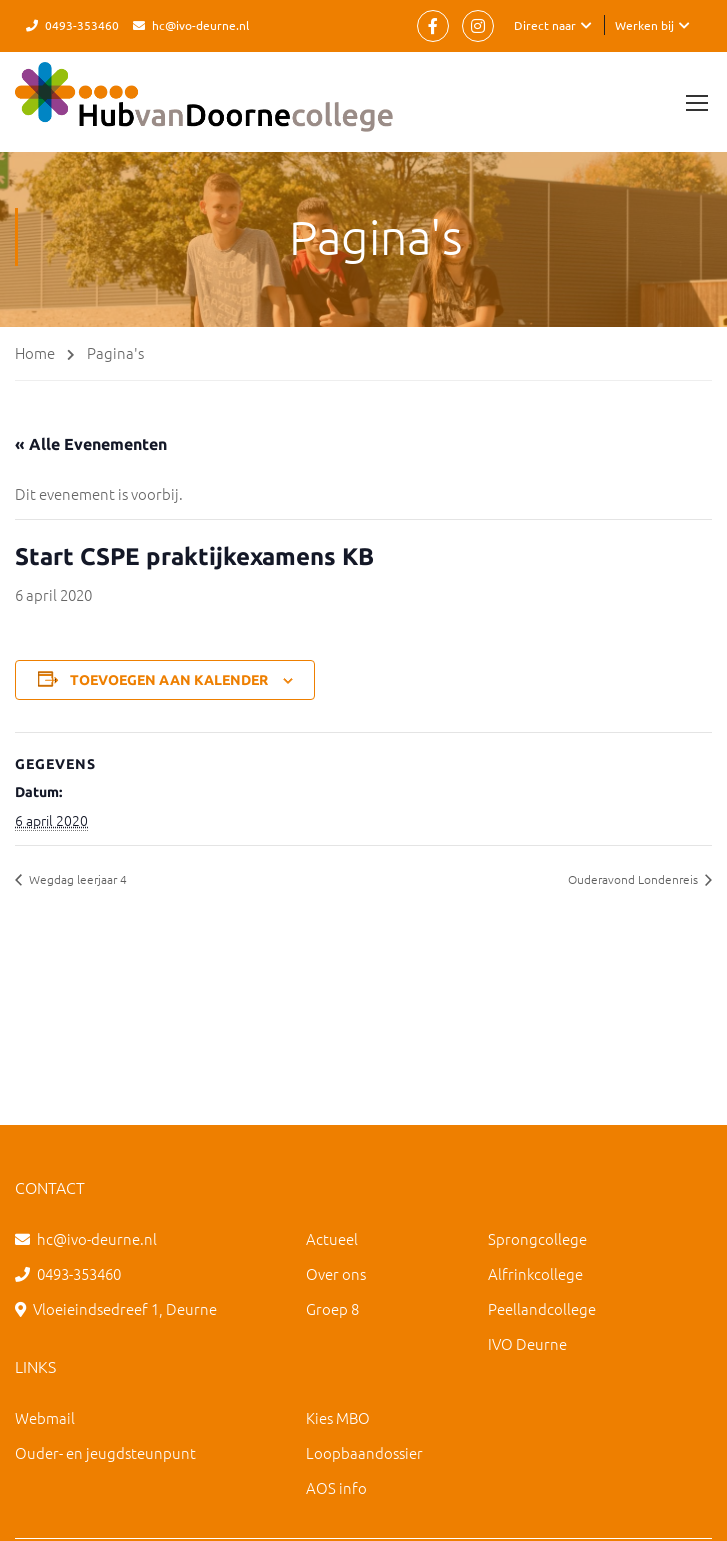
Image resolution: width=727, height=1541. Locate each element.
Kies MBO (338, 1417)
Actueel (332, 1238)
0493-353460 (82, 25)
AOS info (336, 1487)
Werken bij (644, 25)
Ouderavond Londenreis (634, 879)
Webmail (45, 1417)
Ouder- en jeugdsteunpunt (105, 1452)
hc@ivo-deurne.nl (200, 25)
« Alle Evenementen (91, 444)
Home (35, 352)
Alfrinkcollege (535, 1273)
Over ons (336, 1273)
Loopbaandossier (364, 1452)
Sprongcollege (537, 1238)
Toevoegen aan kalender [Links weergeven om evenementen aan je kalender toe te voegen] (169, 680)
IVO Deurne (527, 1343)
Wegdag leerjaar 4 (76, 879)
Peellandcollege (542, 1308)
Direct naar (545, 25)
